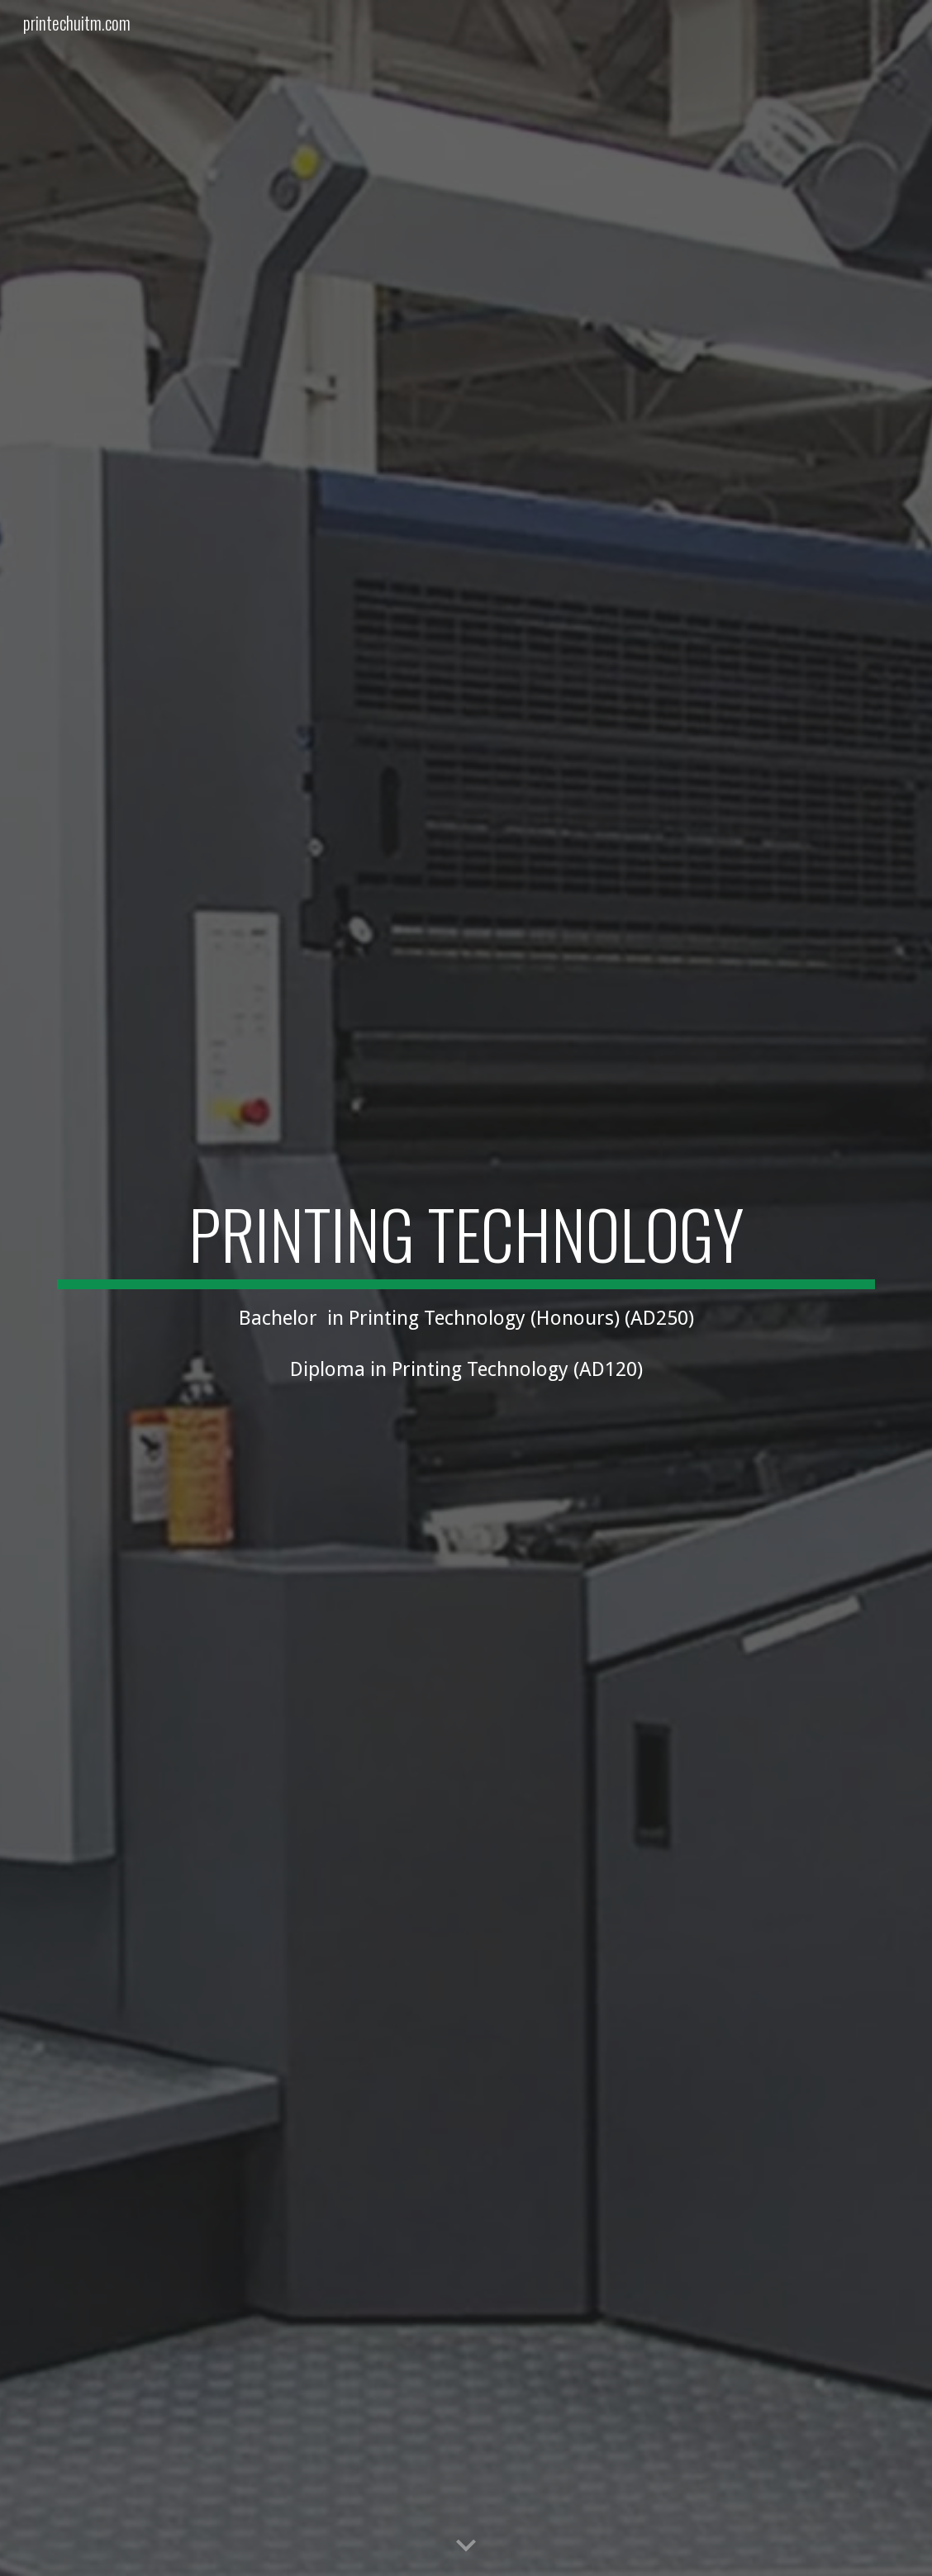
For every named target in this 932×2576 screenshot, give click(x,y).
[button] (466, 2546)
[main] (466, 1288)
